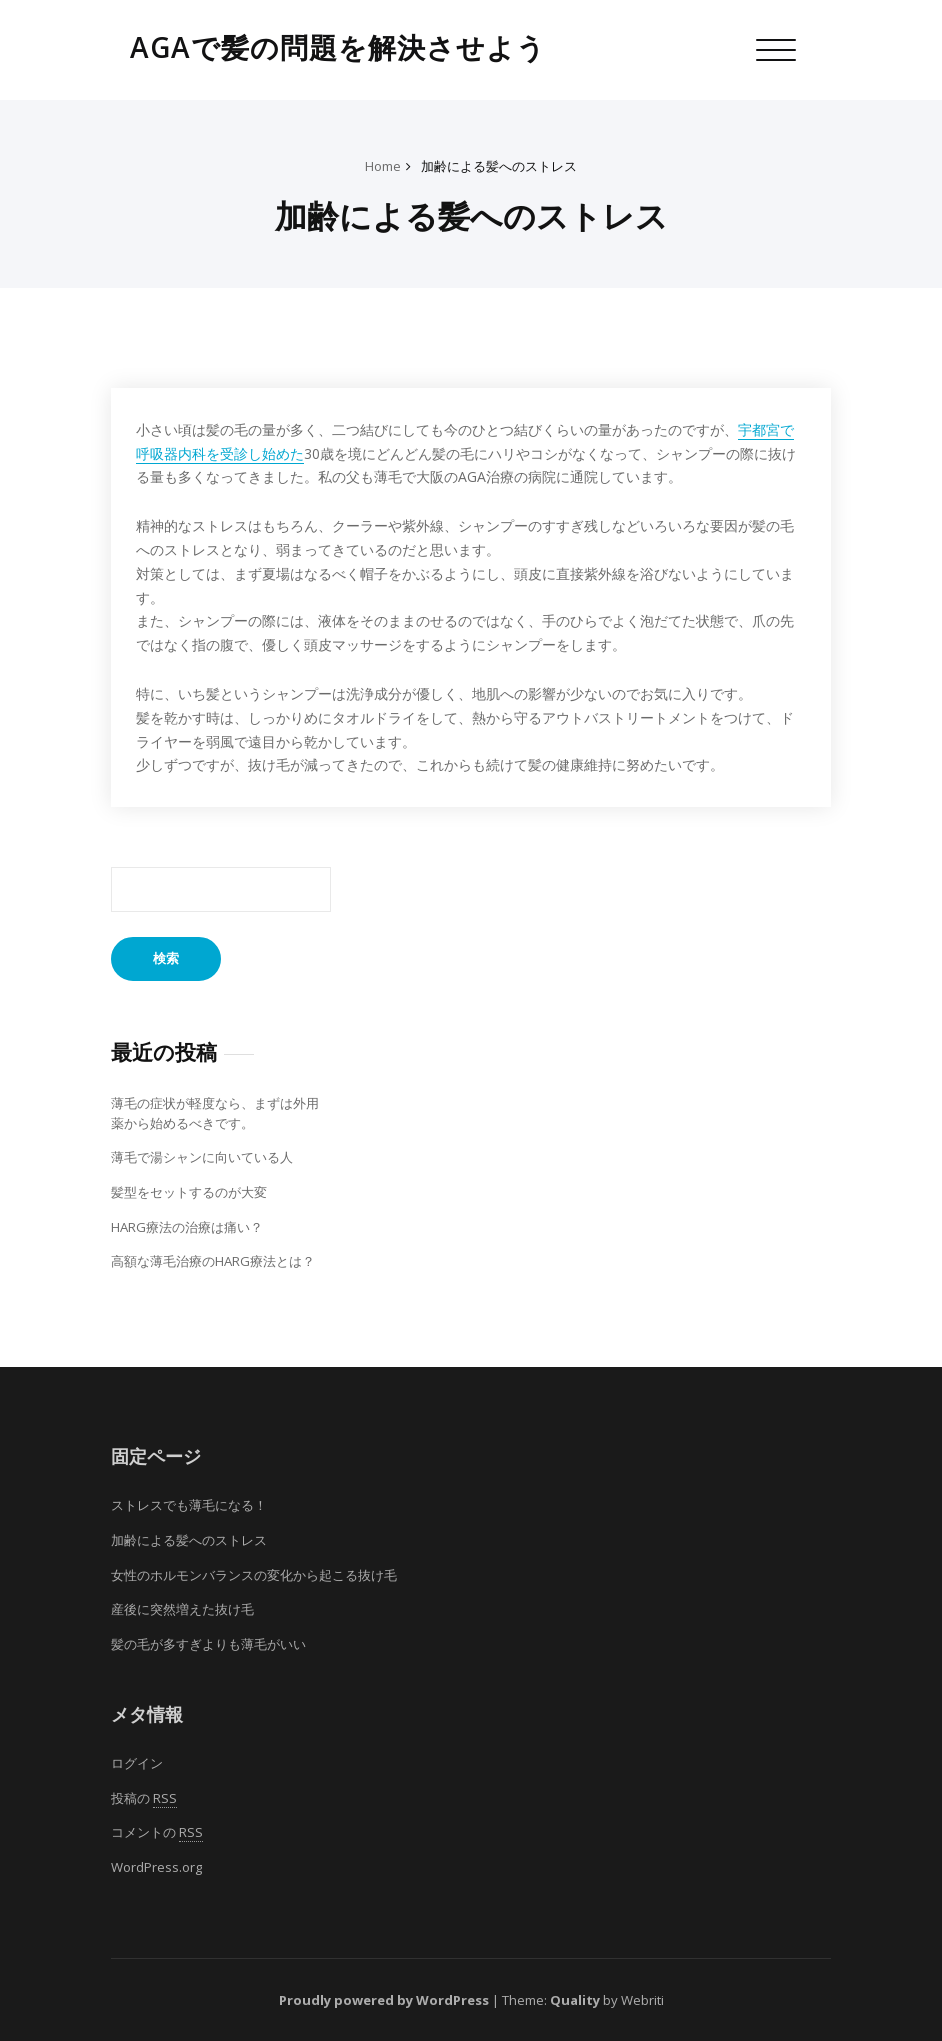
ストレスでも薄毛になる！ (189, 1505)
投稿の (144, 1798)
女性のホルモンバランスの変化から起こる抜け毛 (254, 1575)
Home (383, 166)
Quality (575, 2000)
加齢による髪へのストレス (499, 166)
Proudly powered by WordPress (384, 2000)
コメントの (157, 1832)
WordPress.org (156, 1867)
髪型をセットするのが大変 (189, 1192)
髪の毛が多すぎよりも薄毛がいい (208, 1644)
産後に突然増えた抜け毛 (182, 1609)
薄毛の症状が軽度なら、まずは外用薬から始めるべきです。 (215, 1113)
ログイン (137, 1763)
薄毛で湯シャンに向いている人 (202, 1157)
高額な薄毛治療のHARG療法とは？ (213, 1261)
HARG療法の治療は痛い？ (187, 1227)
